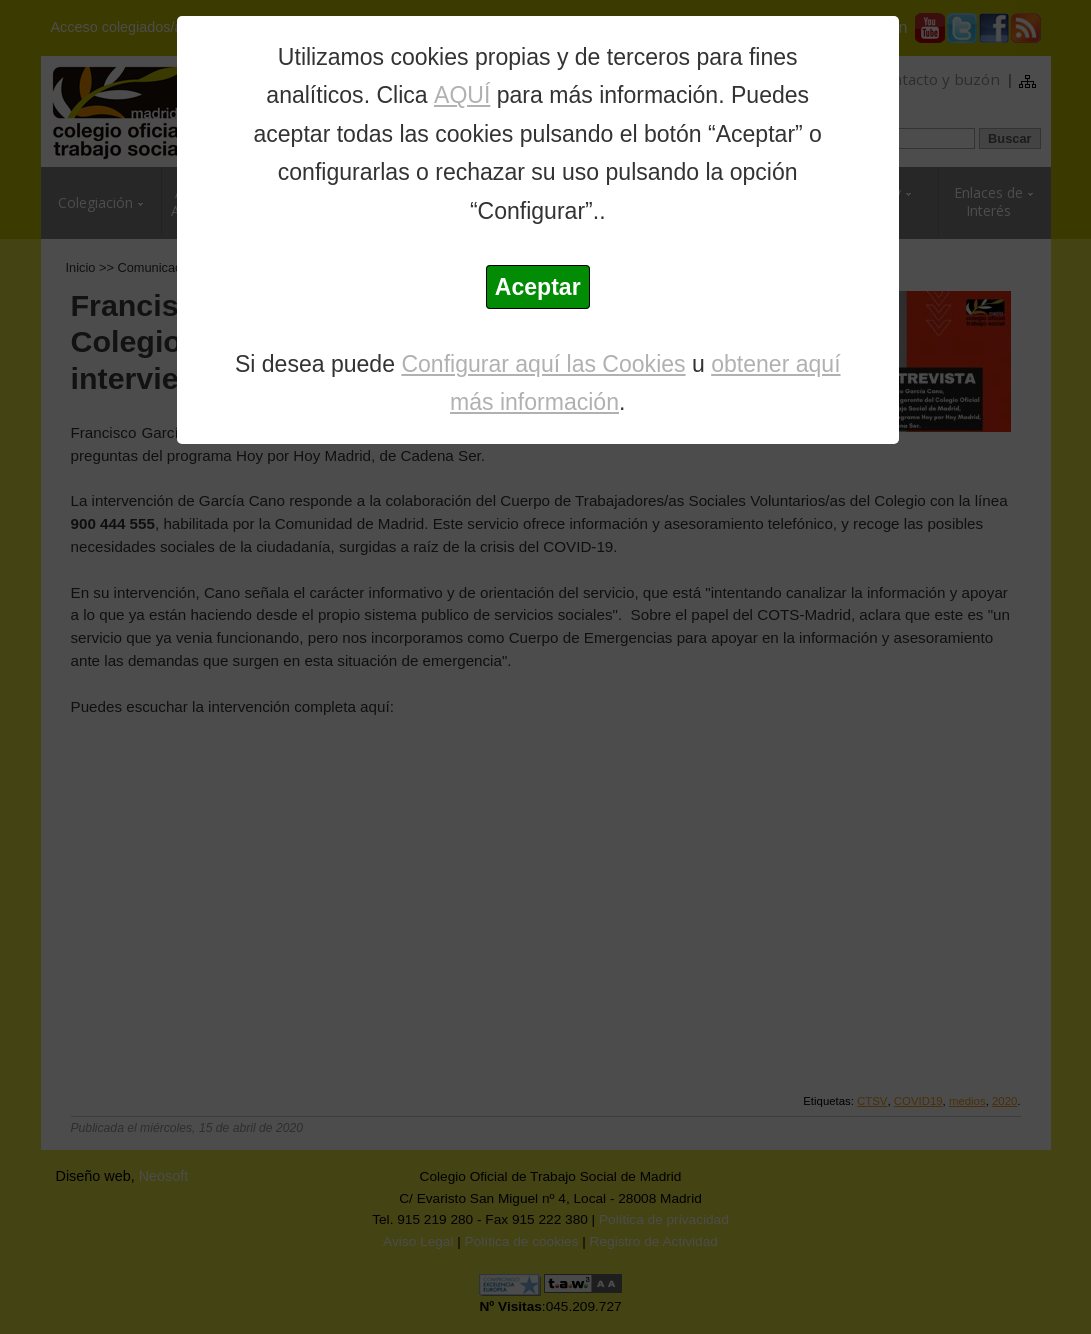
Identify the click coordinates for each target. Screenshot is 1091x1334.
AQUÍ (462, 95)
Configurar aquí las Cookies (543, 364)
